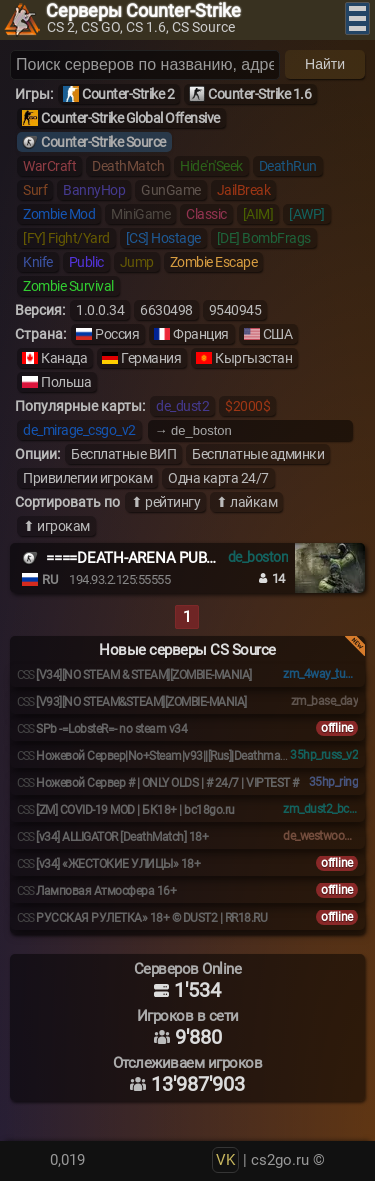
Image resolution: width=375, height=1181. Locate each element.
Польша (66, 382)
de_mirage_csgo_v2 (79, 430)
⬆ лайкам (246, 502)
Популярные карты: (80, 406)
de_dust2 (182, 406)
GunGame (171, 190)
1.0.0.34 (100, 310)
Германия (151, 358)
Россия (117, 334)
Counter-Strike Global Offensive (130, 118)
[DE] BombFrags (264, 238)
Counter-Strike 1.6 (259, 94)
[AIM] (258, 214)
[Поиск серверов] (145, 65)
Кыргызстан (253, 358)
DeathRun (288, 166)
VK (225, 1160)
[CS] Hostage (163, 238)
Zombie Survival (68, 286)
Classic (206, 214)
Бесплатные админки (258, 454)
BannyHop (94, 190)
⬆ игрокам (56, 526)
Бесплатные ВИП (123, 454)
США (278, 334)
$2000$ (247, 406)
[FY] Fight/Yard (66, 238)
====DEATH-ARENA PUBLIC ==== (154, 558)
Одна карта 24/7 (218, 478)
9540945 (235, 310)
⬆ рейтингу (165, 502)
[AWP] (307, 214)
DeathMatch (128, 166)
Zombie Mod (59, 214)
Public (86, 262)
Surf (35, 190)
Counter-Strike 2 (128, 94)
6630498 (166, 310)
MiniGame (140, 214)
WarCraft (49, 166)
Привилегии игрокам (87, 478)
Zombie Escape (214, 262)
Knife (38, 262)
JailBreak (244, 190)
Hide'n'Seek (211, 166)
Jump (137, 262)
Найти (325, 64)
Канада (64, 358)
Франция (201, 334)
